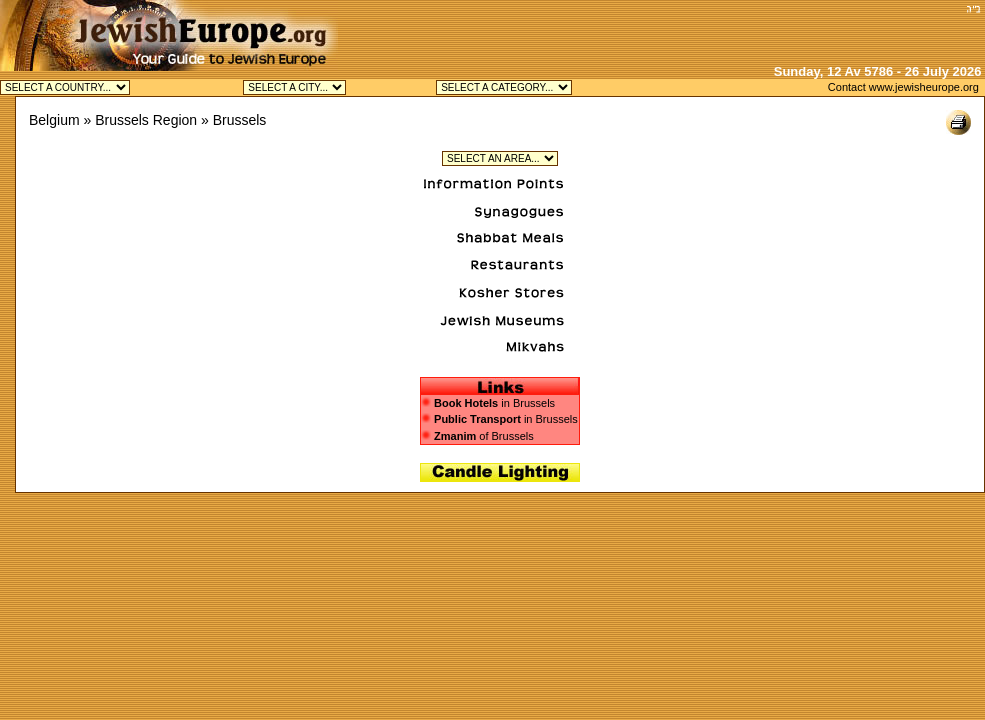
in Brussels (494, 403)
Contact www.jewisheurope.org (903, 87)
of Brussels (477, 436)
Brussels (240, 120)
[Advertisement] (726, 30)
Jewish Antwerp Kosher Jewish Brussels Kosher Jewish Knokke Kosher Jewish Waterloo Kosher (294, 87)
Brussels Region (146, 120)
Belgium (54, 120)
